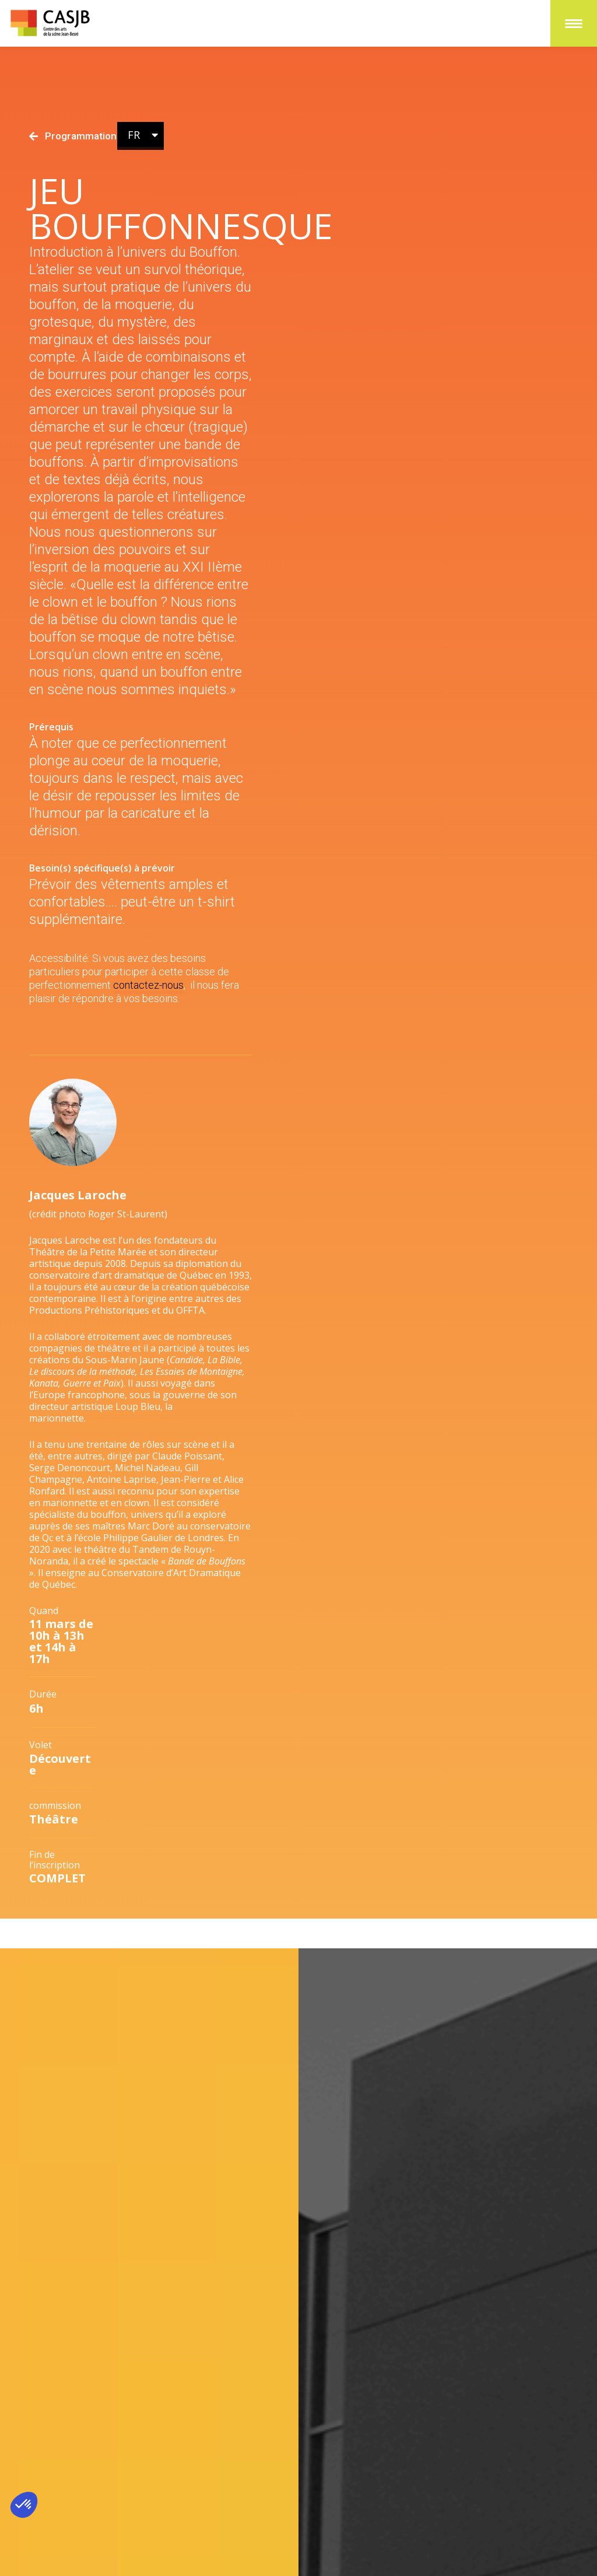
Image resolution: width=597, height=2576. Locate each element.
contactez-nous (148, 1004)
